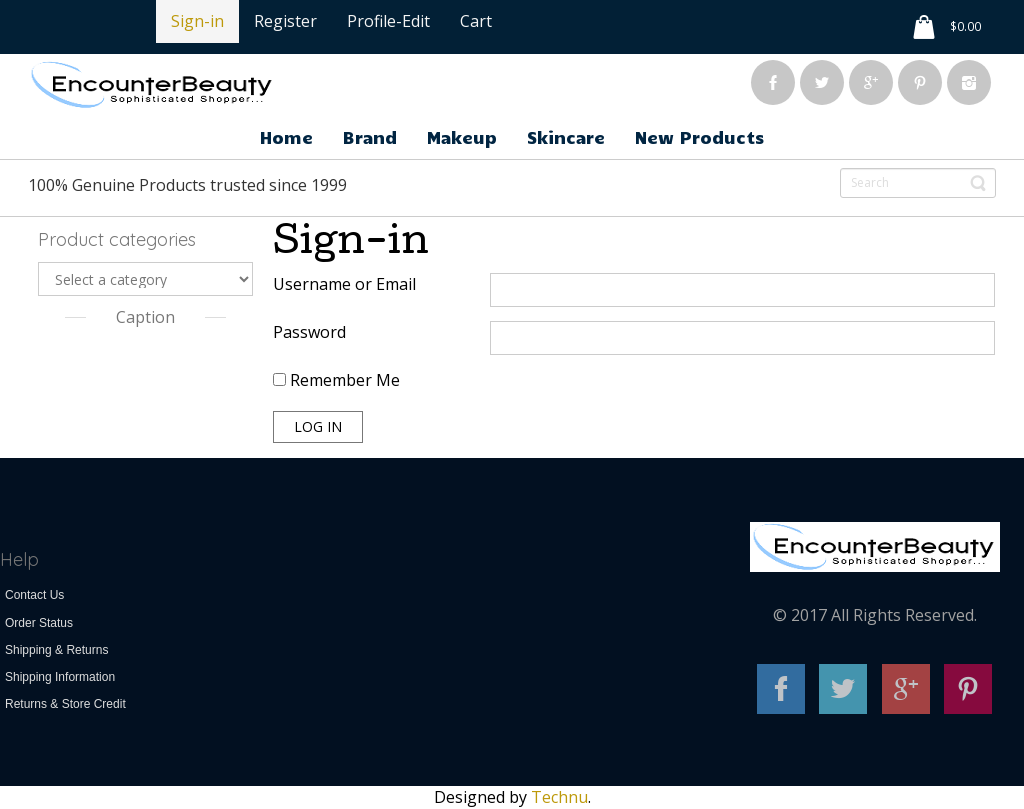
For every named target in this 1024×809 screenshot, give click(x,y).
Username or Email (344, 284)
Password (309, 332)
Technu (559, 797)
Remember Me (336, 380)
